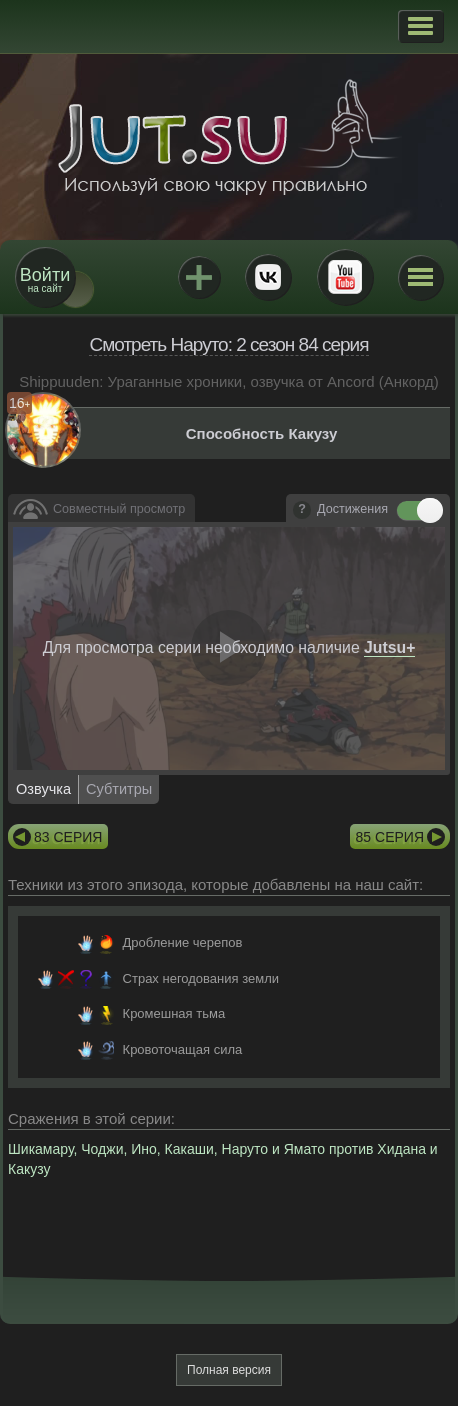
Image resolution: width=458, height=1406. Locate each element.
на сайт (45, 279)
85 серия (390, 837)
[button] (420, 26)
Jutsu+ (199, 277)
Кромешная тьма (174, 1013)
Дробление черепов (183, 942)
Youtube (345, 277)
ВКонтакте (268, 277)
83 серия (68, 837)
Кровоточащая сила (183, 1049)
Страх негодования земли (201, 978)
